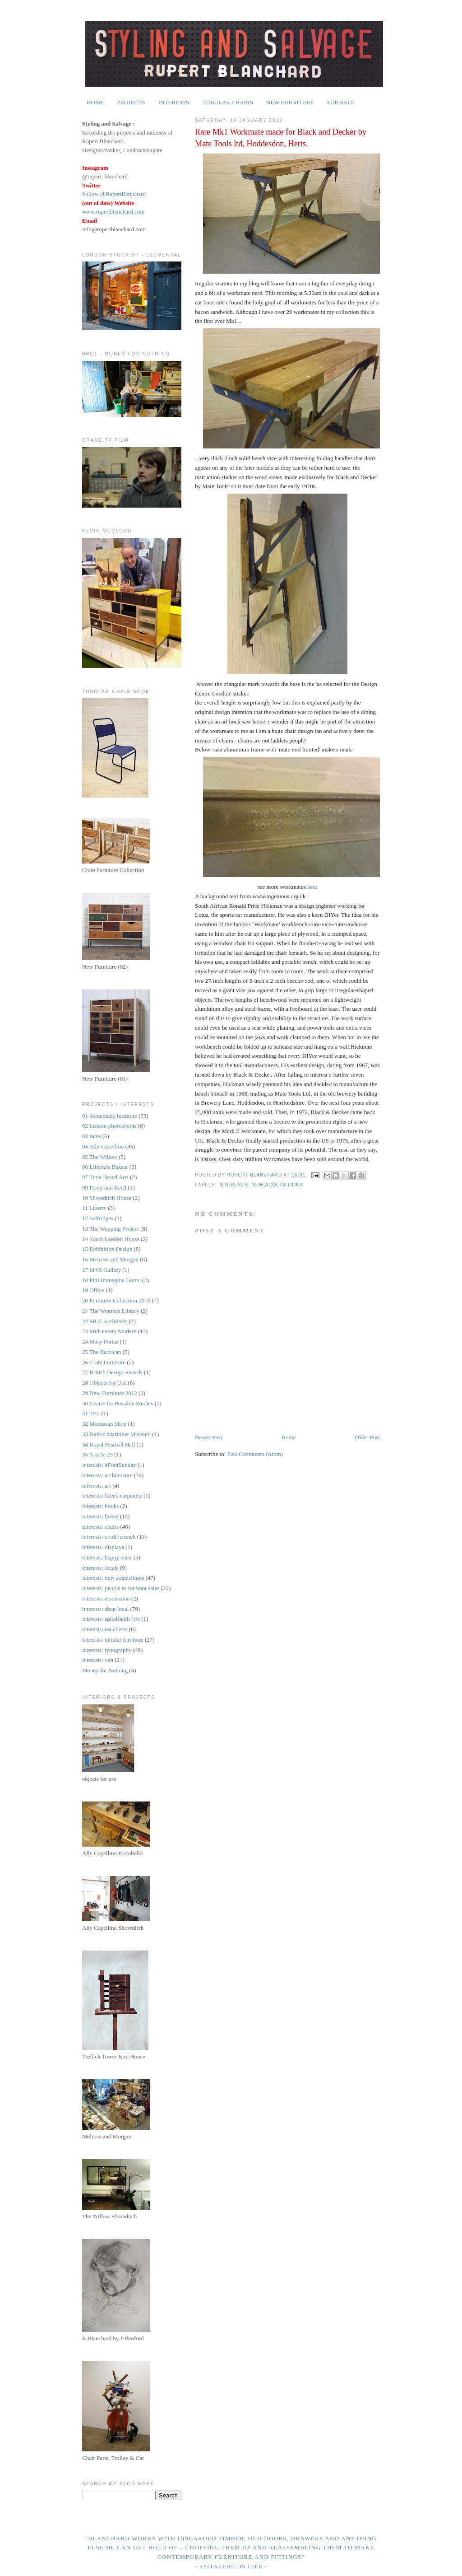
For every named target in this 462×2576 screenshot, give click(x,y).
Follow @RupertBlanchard (114, 194)
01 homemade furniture (109, 1115)
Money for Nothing (105, 1670)
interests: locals (100, 1567)
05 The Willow (99, 1156)
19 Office (93, 1290)
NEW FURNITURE (290, 102)
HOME (95, 102)
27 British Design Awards (112, 1372)
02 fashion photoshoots (109, 1125)
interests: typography (106, 1650)
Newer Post (208, 1437)
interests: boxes (100, 1516)
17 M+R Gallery (101, 1269)
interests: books (100, 1506)
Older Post (367, 1437)
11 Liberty (94, 1207)
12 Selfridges (97, 1218)
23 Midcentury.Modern (109, 1331)
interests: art (96, 1485)
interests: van (97, 1660)
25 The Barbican (101, 1352)
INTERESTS (173, 102)
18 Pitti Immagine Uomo (111, 1280)
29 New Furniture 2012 (109, 1393)
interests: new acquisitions (260, 1184)
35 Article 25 (97, 1454)
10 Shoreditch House (106, 1198)
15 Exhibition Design (107, 1249)
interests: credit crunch (108, 1536)
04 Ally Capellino (103, 1146)
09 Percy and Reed (104, 1187)
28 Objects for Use (104, 1382)
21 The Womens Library (110, 1310)
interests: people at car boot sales (120, 1588)
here (312, 886)
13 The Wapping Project (110, 1228)
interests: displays (103, 1547)
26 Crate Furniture (103, 1362)
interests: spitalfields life (111, 1618)
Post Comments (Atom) (255, 1454)
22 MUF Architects (104, 1321)
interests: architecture (107, 1475)
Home (289, 1437)
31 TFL (91, 1413)
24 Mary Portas (100, 1341)
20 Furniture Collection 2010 (116, 1300)
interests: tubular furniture (112, 1639)
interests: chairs (100, 1526)
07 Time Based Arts (105, 1177)
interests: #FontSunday (109, 1464)
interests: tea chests (104, 1629)
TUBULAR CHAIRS (228, 102)
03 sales (91, 1136)
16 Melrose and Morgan (110, 1259)
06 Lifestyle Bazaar (105, 1166)
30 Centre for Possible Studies (117, 1403)
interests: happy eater (107, 1557)
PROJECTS (131, 102)
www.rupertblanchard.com (113, 211)
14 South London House (110, 1239)
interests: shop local (105, 1608)
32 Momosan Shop (104, 1423)
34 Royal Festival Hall (108, 1444)
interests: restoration (106, 1598)
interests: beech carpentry (112, 1495)
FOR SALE (341, 102)
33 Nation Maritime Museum (116, 1434)
